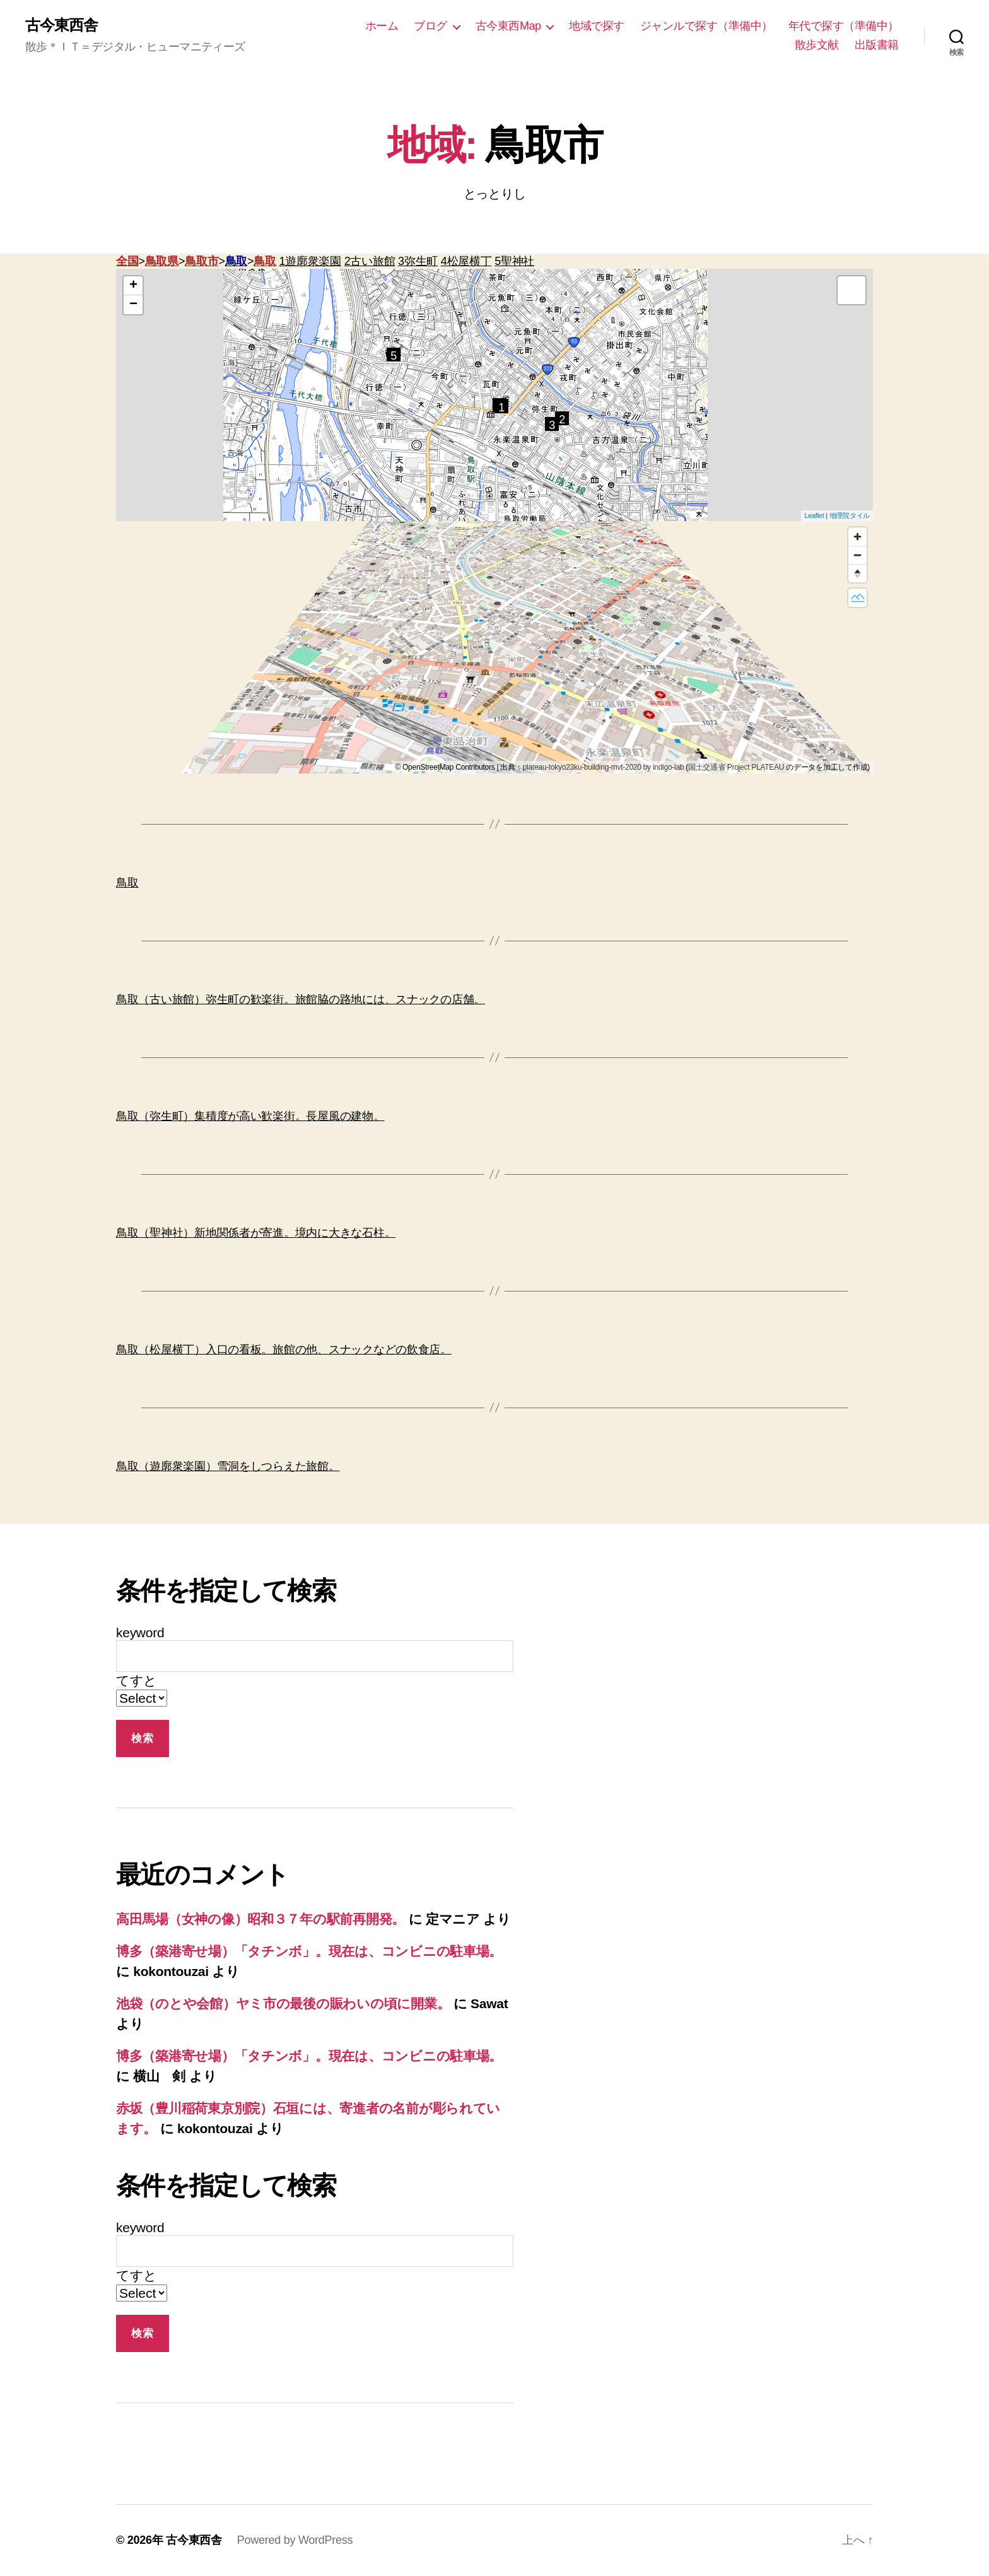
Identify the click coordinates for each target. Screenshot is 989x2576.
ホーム (382, 26)
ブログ (430, 26)
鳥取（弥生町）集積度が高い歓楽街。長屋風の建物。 (250, 1116)
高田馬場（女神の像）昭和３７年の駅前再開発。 (260, 1919)
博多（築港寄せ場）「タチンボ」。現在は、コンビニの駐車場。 (309, 1951)
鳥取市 (201, 261)
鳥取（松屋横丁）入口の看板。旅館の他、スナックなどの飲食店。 (284, 1349)
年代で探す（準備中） (843, 26)
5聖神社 (514, 261)
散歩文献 (817, 44)
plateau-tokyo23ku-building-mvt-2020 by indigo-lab (603, 767)
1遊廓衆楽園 (310, 261)
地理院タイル (849, 515)
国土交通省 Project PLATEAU (736, 767)
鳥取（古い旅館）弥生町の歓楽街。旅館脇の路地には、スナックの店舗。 (300, 999)
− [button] (133, 304)
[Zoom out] (857, 555)
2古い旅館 (369, 261)
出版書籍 (877, 44)
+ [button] (133, 285)
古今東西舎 (61, 25)
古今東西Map (508, 26)
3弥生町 (418, 261)
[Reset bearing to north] (857, 573)
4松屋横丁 (466, 261)
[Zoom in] (857, 536)
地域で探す (596, 26)
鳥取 (236, 261)
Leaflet (814, 515)
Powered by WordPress (295, 2540)
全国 (127, 261)
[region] (494, 647)
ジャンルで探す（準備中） (706, 26)
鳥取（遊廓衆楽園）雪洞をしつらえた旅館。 (228, 1466)
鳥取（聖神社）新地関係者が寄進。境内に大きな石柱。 (255, 1232)
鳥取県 (161, 261)
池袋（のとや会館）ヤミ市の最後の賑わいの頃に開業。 (283, 2003)
